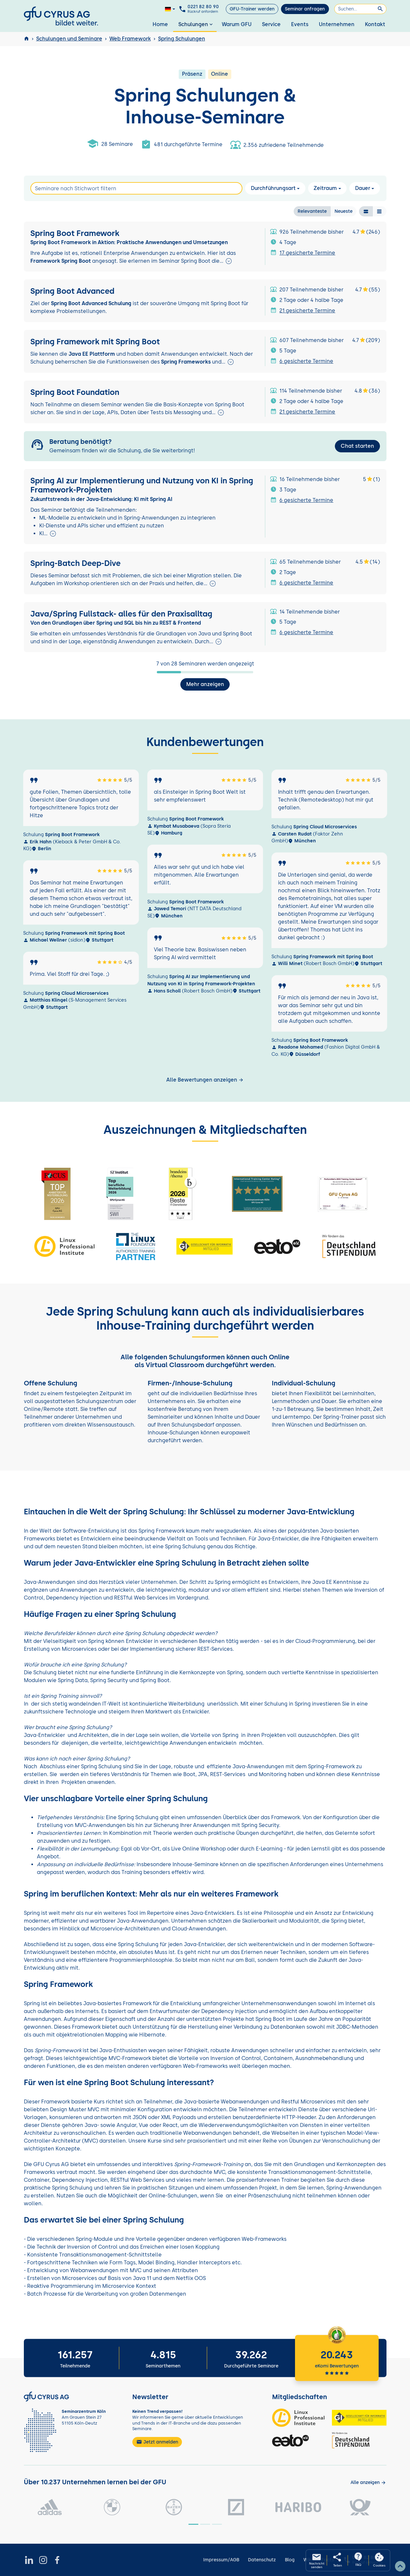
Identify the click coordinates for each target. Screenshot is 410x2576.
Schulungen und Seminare (69, 39)
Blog (290, 2560)
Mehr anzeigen (205, 684)
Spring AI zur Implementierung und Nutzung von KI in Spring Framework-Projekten (141, 485)
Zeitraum (325, 188)
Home (160, 24)
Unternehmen (336, 24)
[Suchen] (360, 9)
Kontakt (375, 24)
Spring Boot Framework (74, 233)
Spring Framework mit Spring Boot (95, 341)
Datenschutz (262, 2560)
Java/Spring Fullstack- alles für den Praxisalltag (121, 613)
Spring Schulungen (181, 39)
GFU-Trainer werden (252, 9)
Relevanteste (312, 211)
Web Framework (130, 39)
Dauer (362, 188)
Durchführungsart (273, 188)
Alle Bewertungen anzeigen (205, 1080)
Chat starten (357, 446)
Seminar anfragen (305, 9)
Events (299, 24)
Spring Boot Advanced (73, 290)
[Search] (136, 188)
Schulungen (196, 24)
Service (271, 24)
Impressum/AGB (221, 2560)
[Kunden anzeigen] (368, 2482)
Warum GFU (237, 24)
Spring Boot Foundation (75, 392)
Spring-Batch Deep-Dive (75, 563)
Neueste (344, 211)
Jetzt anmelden (157, 2442)
